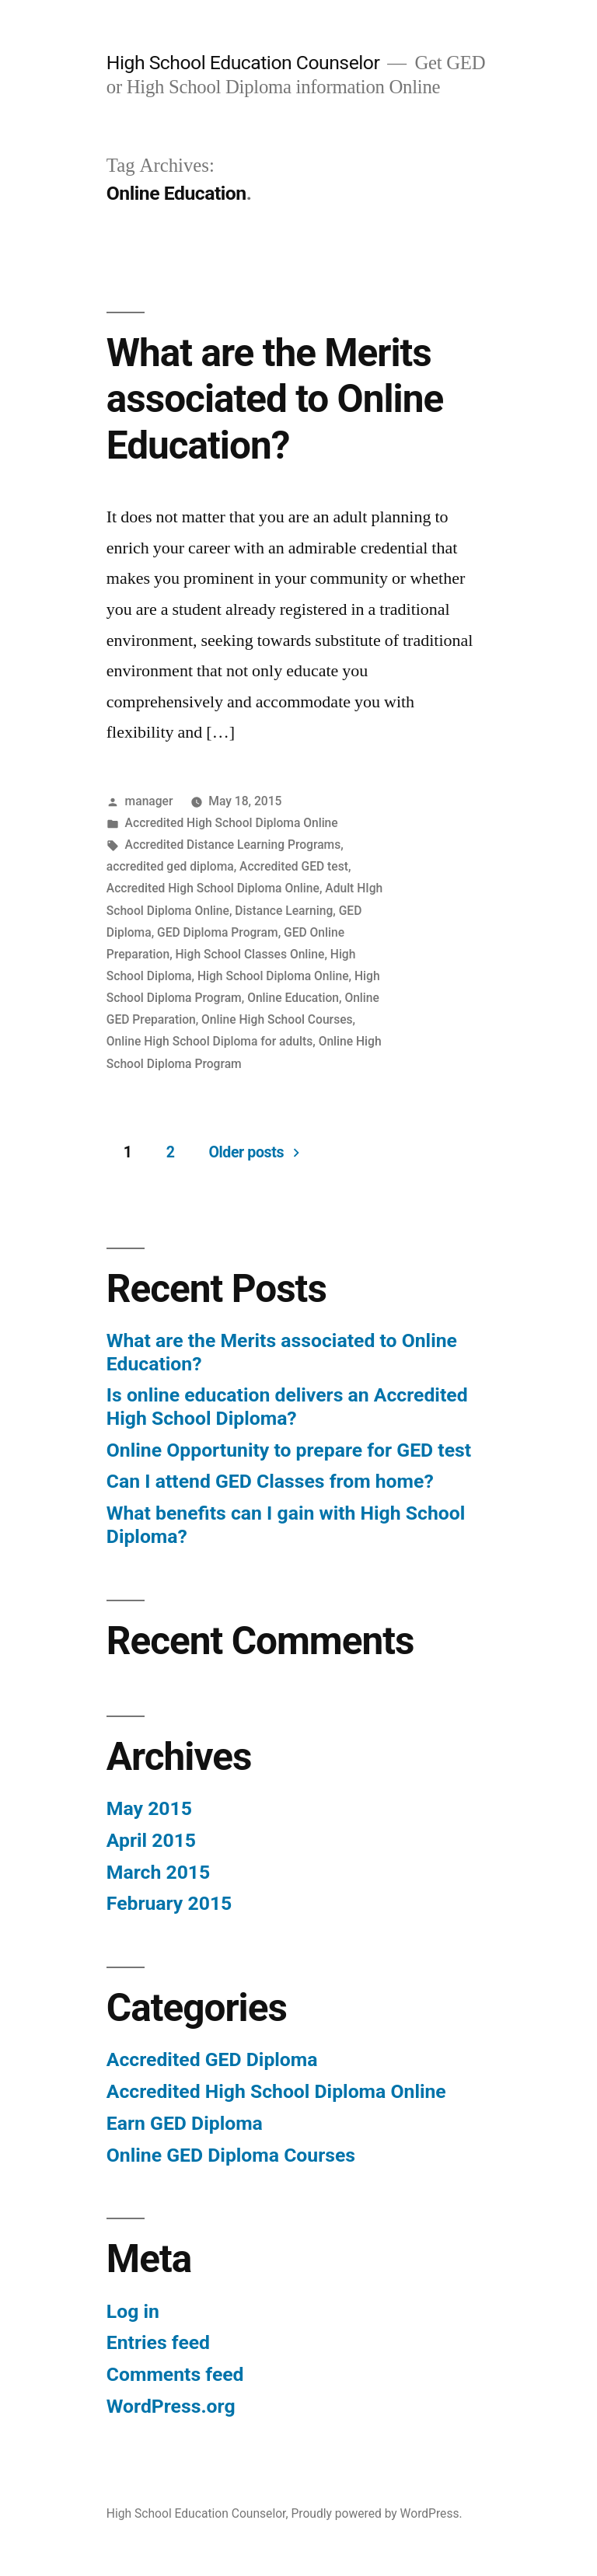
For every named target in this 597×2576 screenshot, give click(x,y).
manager (149, 801)
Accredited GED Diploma (212, 2059)
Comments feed (175, 2374)
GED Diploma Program (217, 932)
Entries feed (158, 2342)
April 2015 (151, 1840)
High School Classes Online (250, 954)
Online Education (293, 997)
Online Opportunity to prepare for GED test (288, 1450)
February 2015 (169, 1903)
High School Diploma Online (273, 976)
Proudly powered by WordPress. (376, 2513)
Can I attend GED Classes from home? (270, 1481)
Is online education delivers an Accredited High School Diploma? (287, 1406)
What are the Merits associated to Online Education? (274, 399)
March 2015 (158, 1872)
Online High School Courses (277, 1019)
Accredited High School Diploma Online (231, 822)
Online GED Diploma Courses (230, 2155)
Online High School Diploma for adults (209, 1041)
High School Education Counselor (243, 62)
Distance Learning (284, 910)
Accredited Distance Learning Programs (233, 844)
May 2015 (149, 1808)
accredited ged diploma (170, 866)
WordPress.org (171, 2406)
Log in (132, 2311)
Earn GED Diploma (184, 2123)
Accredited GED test (293, 866)
